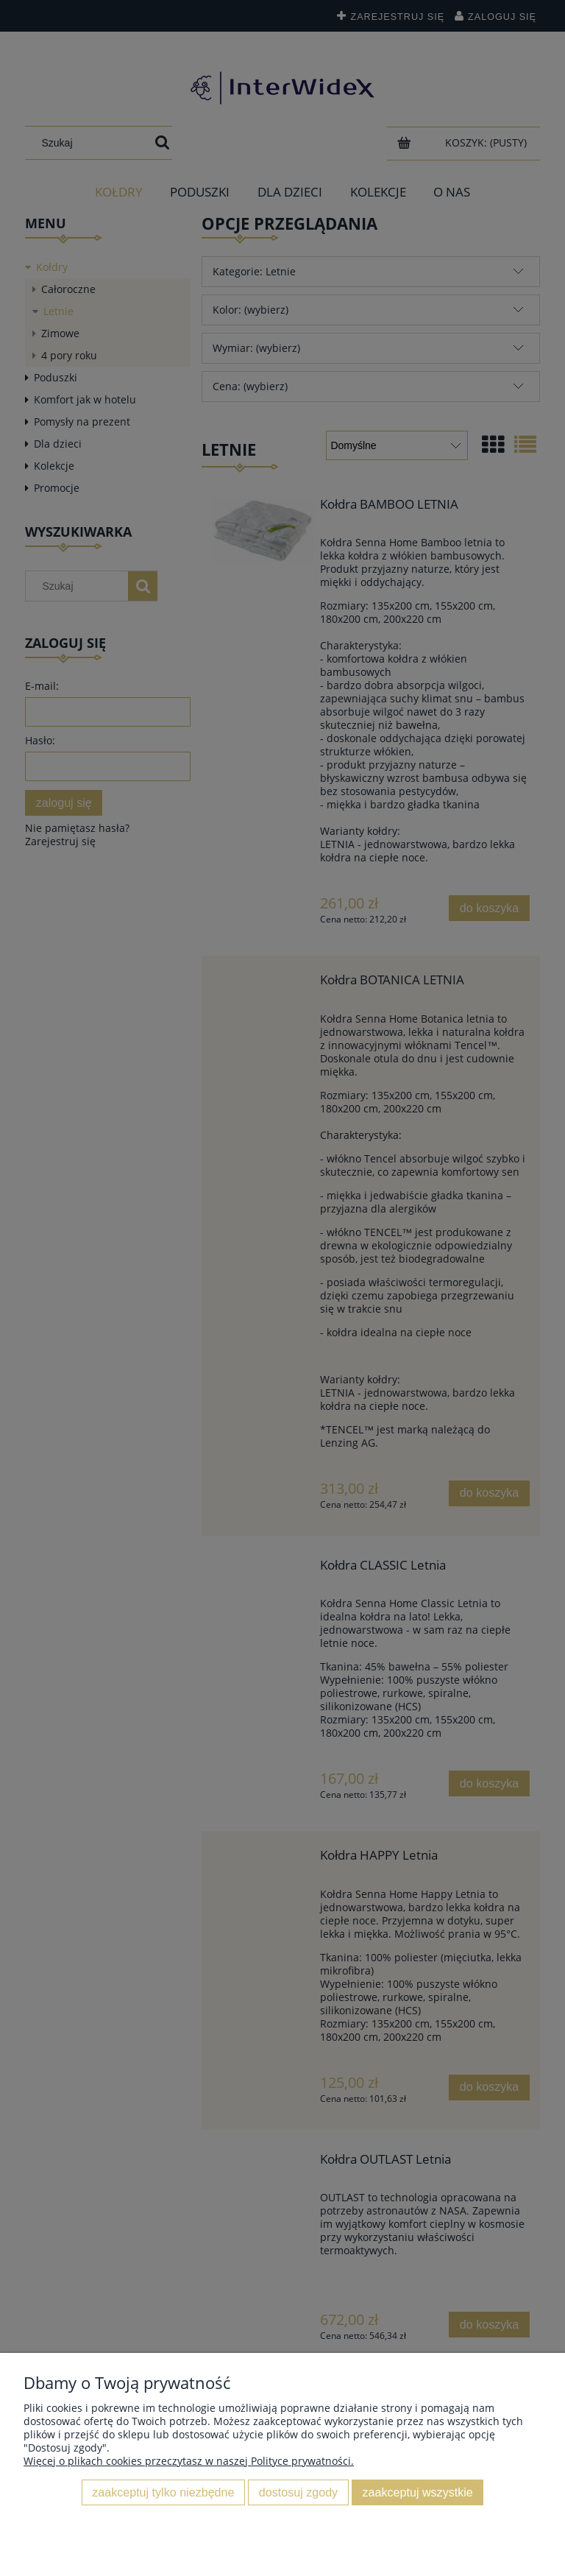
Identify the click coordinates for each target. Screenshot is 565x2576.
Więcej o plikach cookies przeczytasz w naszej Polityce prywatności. (189, 2461)
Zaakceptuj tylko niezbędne (163, 2492)
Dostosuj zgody (298, 2492)
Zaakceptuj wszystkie (418, 2492)
